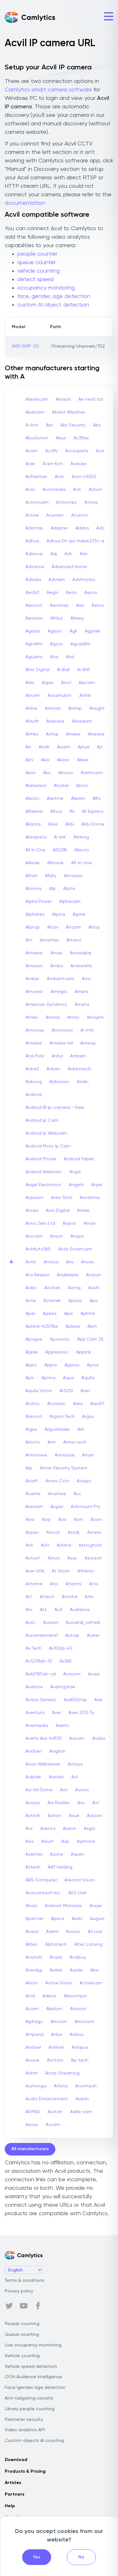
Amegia (59, 992)
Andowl (33, 2047)
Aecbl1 (32, 592)
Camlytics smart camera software (48, 90)
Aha (54, 657)
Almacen (73, 876)
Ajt (100, 747)
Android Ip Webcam (46, 1133)
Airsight (97, 708)
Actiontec (66, 502)
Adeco (49, 1996)
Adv (83, 554)
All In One (35, 850)
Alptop (32, 927)
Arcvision (56, 1404)
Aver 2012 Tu (81, 1713)
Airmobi (53, 708)
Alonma (33, 889)
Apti (29, 1378)
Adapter (59, 528)
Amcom (59, 2022)
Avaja (94, 1674)
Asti (29, 1545)
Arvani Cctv (57, 1481)
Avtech (32, 1816)
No (81, 2557)
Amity (73, 1017)
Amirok (53, 1017)
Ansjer (95, 1906)
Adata (82, 528)
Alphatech (56, 1944)
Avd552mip (75, 1700)
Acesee (78, 464)
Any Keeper (37, 1275)
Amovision (62, 1030)
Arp (28, 1468)
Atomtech (86, 2086)
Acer (30, 464)
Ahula (31, 1906)
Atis (54, 1584)
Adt (68, 554)
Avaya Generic (40, 1700)
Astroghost (90, 1545)
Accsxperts (76, 451)
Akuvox (65, 773)
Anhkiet (56, 2047)
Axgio (89, 1828)
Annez (31, 1210)
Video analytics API (25, 2430)
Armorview (36, 1455)
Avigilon (57, 1751)
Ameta (82, 1004)
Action (95, 489)
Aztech (32, 1867)
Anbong (33, 1082)
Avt (95, 1803)
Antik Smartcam (75, 1249)
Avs (81, 1803)
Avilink (56, 1970)
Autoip (72, 1635)
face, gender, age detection (53, 296)
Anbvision (59, 1082)
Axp (65, 1841)
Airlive (31, 708)
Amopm (95, 1017)
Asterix (94, 1532)
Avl (74, 1777)
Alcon (82, 786)
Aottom (55, 2060)
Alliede (32, 863)
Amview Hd (61, 1043)
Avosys (32, 1803)
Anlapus (80, 2047)
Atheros (85, 1571)
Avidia (98, 1738)
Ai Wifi (83, 670)
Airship (75, 708)
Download (16, 2460)
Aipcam (87, 683)
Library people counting (29, 2409)
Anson (56, 1236)
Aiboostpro (75, 1996)
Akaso (63, 760)
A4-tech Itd (90, 399)
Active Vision (58, 1983)
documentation (25, 203)
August (97, 1919)
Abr (49, 425)
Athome (33, 1584)
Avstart (55, 2112)
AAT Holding (60, 1867)
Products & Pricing (25, 2471)
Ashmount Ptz (85, 1507)
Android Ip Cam (41, 1120)
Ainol (66, 683)
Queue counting (22, 2334)
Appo (31, 1365)
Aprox (93, 1365)
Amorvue (34, 1030)
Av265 (65, 1661)
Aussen (50, 1622)
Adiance (34, 554)
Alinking (81, 837)
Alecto (32, 798)
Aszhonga (35, 2086)
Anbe (56, 2034)
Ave (98, 1700)
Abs (97, 425)
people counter (37, 254)
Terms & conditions (24, 2280)
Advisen (56, 580)
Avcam (53, 2125)
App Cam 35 (90, 1339)
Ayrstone (86, 1841)
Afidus (56, 618)
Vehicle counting (22, 2356)
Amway (88, 1043)
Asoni (96, 1519)
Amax (56, 953)
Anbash (78, 1056)
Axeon (69, 1828)
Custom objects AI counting (34, 2440)
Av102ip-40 (60, 1648)
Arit (80, 1429)
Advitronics (83, 580)
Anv (70, 1262)
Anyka (56, 1957)
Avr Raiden (59, 1803)
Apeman (34, 1919)
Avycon (94, 1816)
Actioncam (36, 502)
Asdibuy (78, 1957)
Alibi (69, 824)
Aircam (32, 695)
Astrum (32, 1558)
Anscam (33, 1236)
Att (28, 1597)
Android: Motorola (63, 1906)
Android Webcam (43, 1172)
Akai (45, 760)
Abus (61, 438)
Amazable (80, 953)
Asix (62, 1519)
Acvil (30, 1996)
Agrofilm (33, 644)
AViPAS (32, 2112)
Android (33, 1095)
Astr (45, 1545)
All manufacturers (30, 2149)
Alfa (96, 798)
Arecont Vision (80, 1880)
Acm (59, 477)
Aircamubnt (60, 695)
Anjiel (96, 1185)
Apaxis (75, 1301)
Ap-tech (79, 2060)
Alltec (31, 1944)
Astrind (64, 1545)
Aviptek (33, 1777)
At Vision (61, 1571)
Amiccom (84, 2022)
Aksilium (54, 2009)
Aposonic (60, 1339)
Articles (13, 2483)
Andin (82, 1082)
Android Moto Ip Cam (47, 1146)
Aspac (32, 1532)
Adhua (32, 541)
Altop (94, 927)
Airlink (85, 695)
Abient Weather (68, 412)
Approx (72, 1365)
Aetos (98, 605)
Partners (14, 2494)
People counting (22, 2324)
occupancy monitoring (46, 288)
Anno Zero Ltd (40, 1223)
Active (32, 515)
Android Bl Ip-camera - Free (54, 1107)
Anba (57, 1056)
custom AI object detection (53, 305)
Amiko (31, 1017)
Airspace (55, 721)
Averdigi (33, 1970)
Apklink (88, 1313)
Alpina (58, 914)
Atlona (61, 2086)
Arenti (31, 2073)
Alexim (78, 798)
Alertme (55, 798)
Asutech (93, 1558)
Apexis (50, 1313)
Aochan (52, 1288)
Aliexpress (36, 837)
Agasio (55, 631)
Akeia (82, 760)
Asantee (57, 1494)
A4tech (63, 399)
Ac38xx (81, 438)
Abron (31, 1983)
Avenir (52, 1931)
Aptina (48, 1378)
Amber (32, 979)
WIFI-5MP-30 (25, 346)
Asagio (84, 1481)
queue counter (36, 262)
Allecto (81, 850)
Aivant (63, 747)
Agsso (56, 644)
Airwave (96, 734)
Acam (31, 451)
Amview (33, 1043)
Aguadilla (80, 644)
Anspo (77, 1236)
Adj (53, 554)
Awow (31, 2125)
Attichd (69, 1597)
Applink (83, 1352)
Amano (73, 940)
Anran (90, 1223)
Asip (46, 1519)
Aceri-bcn (52, 464)
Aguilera (33, 657)
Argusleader (57, 1429)
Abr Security (73, 425)
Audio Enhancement (46, 2099)
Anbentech (79, 1069)
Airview (73, 734)
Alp (52, 889)
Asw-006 (34, 1571)
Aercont (33, 605)
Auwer (93, 1635)
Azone (56, 1854)
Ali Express (93, 811)
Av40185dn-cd (40, 1674)
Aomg (74, 1288)
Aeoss (90, 592)
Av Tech (33, 1648)
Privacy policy (19, 2291)
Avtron (54, 1816)
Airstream (82, 721)
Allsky (50, 876)
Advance (34, 567)
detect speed (35, 279)
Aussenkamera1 (41, 1635)
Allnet (31, 876)
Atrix (93, 1584)
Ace (100, 451)
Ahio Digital (37, 670)
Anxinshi (33, 1957)
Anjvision (34, 1198)
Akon (30, 773)
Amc (86, 979)
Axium (47, 1841)
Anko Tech (61, 1198)
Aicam (32, 2009)
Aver (56, 1713)
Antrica (51, 1262)
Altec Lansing (88, 1944)
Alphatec (35, 914)
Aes (80, 605)
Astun (54, 1558)
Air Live (95, 1931)
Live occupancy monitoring (33, 2345)
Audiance (80, 1610)
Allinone (55, 863)
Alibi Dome (92, 824)
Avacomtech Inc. (43, 1893)
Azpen (77, 1854)
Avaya (31, 1931)
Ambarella (81, 966)
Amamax (49, 940)
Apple (31, 1352)
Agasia (32, 631)
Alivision (78, 2009)
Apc (94, 1301)
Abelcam (34, 412)
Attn (89, 1597)
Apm (92, 1326)
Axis (29, 1841)
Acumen (55, 515)
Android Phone (40, 1159)
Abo (94, 1970)
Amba (56, 966)
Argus (31, 1429)
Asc (77, 1494)
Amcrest (34, 992)
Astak (74, 1532)
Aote (30, 1301)
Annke (83, 1210)
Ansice (32, 2060)
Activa (91, 502)
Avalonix (34, 1687)
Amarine (34, 953)
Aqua (68, 1378)
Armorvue (65, 1455)
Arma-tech (74, 1442)
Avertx (62, 1725)
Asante (33, 1494)
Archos (32, 1404)
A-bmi (31, 425)
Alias (53, 824)
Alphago (34, 2022)
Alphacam (70, 901)
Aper (30, 1313)
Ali (72, 811)
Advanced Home (69, 567)
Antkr (30, 1262)
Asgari (56, 1507)
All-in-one (81, 863)
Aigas (47, 683)
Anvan (87, 1262)
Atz (43, 1610)
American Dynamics (46, 1004)
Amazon (34, 966)
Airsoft (32, 721)
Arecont (33, 1416)
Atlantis (73, 1584)
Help (10, 2506)
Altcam (73, 927)
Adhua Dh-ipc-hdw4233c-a (75, 541)
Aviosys (75, 1764)
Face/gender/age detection (35, 2387)
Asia (29, 1519)
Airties (31, 734)
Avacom (72, 1674)
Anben (53, 1069)
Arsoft (31, 1481)
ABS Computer (41, 1880)
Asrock (53, 1532)
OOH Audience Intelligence (33, 2377)
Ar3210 (66, 1391)
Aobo (31, 1288)
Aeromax (59, 605)
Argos (88, 1416)
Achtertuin (36, 477)
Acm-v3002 (84, 477)
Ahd (70, 657)
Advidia (33, 580)
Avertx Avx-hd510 (43, 1738)
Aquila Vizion (38, 1391)
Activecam (91, 1983)
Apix (68, 1313)
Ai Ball (63, 670)
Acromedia (53, 489)
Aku (47, 773)
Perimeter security (24, 2419)
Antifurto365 (38, 1249)
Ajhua (83, 747)
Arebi (77, 1919)
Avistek (56, 1777)
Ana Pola (34, 1056)
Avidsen (33, 1751)
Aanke (76, 1970)
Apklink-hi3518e (41, 1326)
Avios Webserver (42, 1764)
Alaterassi (35, 786)
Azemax (33, 1854)
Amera (81, 992)
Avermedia (36, 1725)
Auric (30, 1622)
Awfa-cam (81, 2112)
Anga (75, 1172)
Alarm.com (92, 773)
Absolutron (36, 438)
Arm (52, 1442)
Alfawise (34, 811)
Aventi (82, 2099)
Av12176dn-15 (38, 1661)
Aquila (87, 1378)
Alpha (69, 889)
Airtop (52, 734)
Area (78, 1404)
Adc (100, 528)
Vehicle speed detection (31, 2366)
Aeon (71, 592)
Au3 (58, 1610)
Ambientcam (60, 979)
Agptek (92, 631)
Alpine (79, 914)
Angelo (76, 1185)
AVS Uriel (77, 1893)
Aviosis (73, 1931)
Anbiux (76, 2034)
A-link (60, 837)
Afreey (77, 618)
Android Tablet (79, 1159)
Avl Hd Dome (39, 1790)
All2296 (60, 850)
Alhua (56, 811)
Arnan (88, 1455)
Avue (74, 1816)
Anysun (93, 1275)
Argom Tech (62, 1416)
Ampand (34, 2034)
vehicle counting (38, 271)
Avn (64, 1790)
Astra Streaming (62, 2073)
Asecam (34, 1507)
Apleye (72, 1326)
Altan (52, 927)
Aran (85, 1391)
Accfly (51, 451)
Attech (47, 1597)
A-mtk (87, 1030)
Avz (29, 1828)
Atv (28, 1610)
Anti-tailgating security (29, 2398)
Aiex (29, 683)
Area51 (97, 1404)
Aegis (52, 592)
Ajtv (29, 760)
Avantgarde (62, 1687)
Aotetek (52, 1301)
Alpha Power (38, 901)
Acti (77, 489)
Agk (73, 631)
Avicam (77, 1738)
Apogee (33, 1339)
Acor (30, 489)
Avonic (82, 1790)
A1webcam (36, 399)
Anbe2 (32, 1069)
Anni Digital (58, 1210)
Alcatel (61, 786)
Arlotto (32, 1442)
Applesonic (57, 1352)
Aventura (34, 1713)
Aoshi (93, 1288)
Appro (50, 1365)
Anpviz (69, 1223)
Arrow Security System (63, 1468)
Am (28, 940)
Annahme (90, 1198)
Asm (78, 1519)
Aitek (44, 747)
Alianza (33, 824)
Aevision (34, 618)
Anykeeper (68, 1275)
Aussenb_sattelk (83, 1622)
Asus (72, 1558)
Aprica (57, 1919)
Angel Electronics (43, 1185)
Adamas (34, 528)
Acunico (79, 515)
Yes (36, 2557)
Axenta (47, 1828)
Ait (28, 747)
